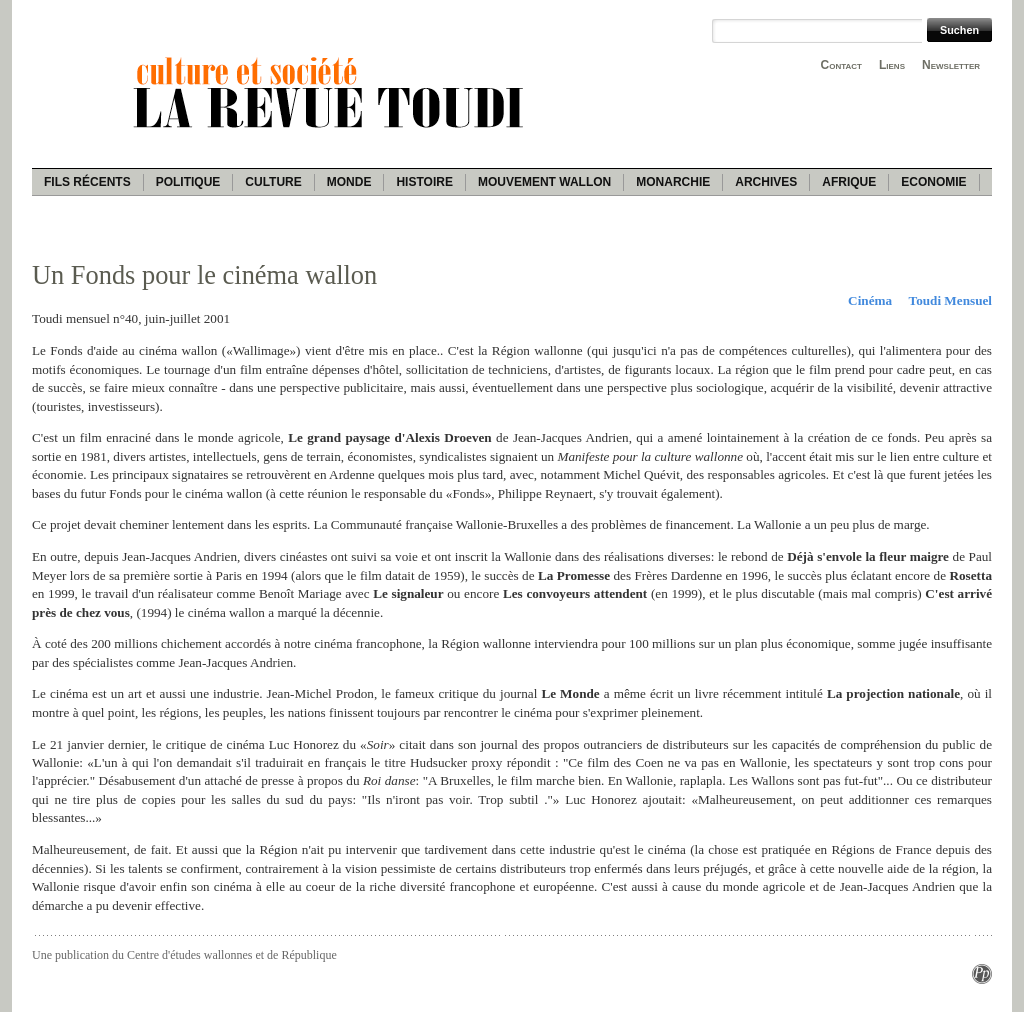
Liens (892, 65)
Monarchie (673, 182)
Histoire (424, 182)
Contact (841, 65)
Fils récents (87, 182)
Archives (766, 182)
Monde (349, 182)
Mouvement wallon (544, 182)
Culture (273, 182)
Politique (188, 182)
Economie (933, 182)
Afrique (849, 182)
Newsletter (951, 65)
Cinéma (870, 300)
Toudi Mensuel (950, 300)
